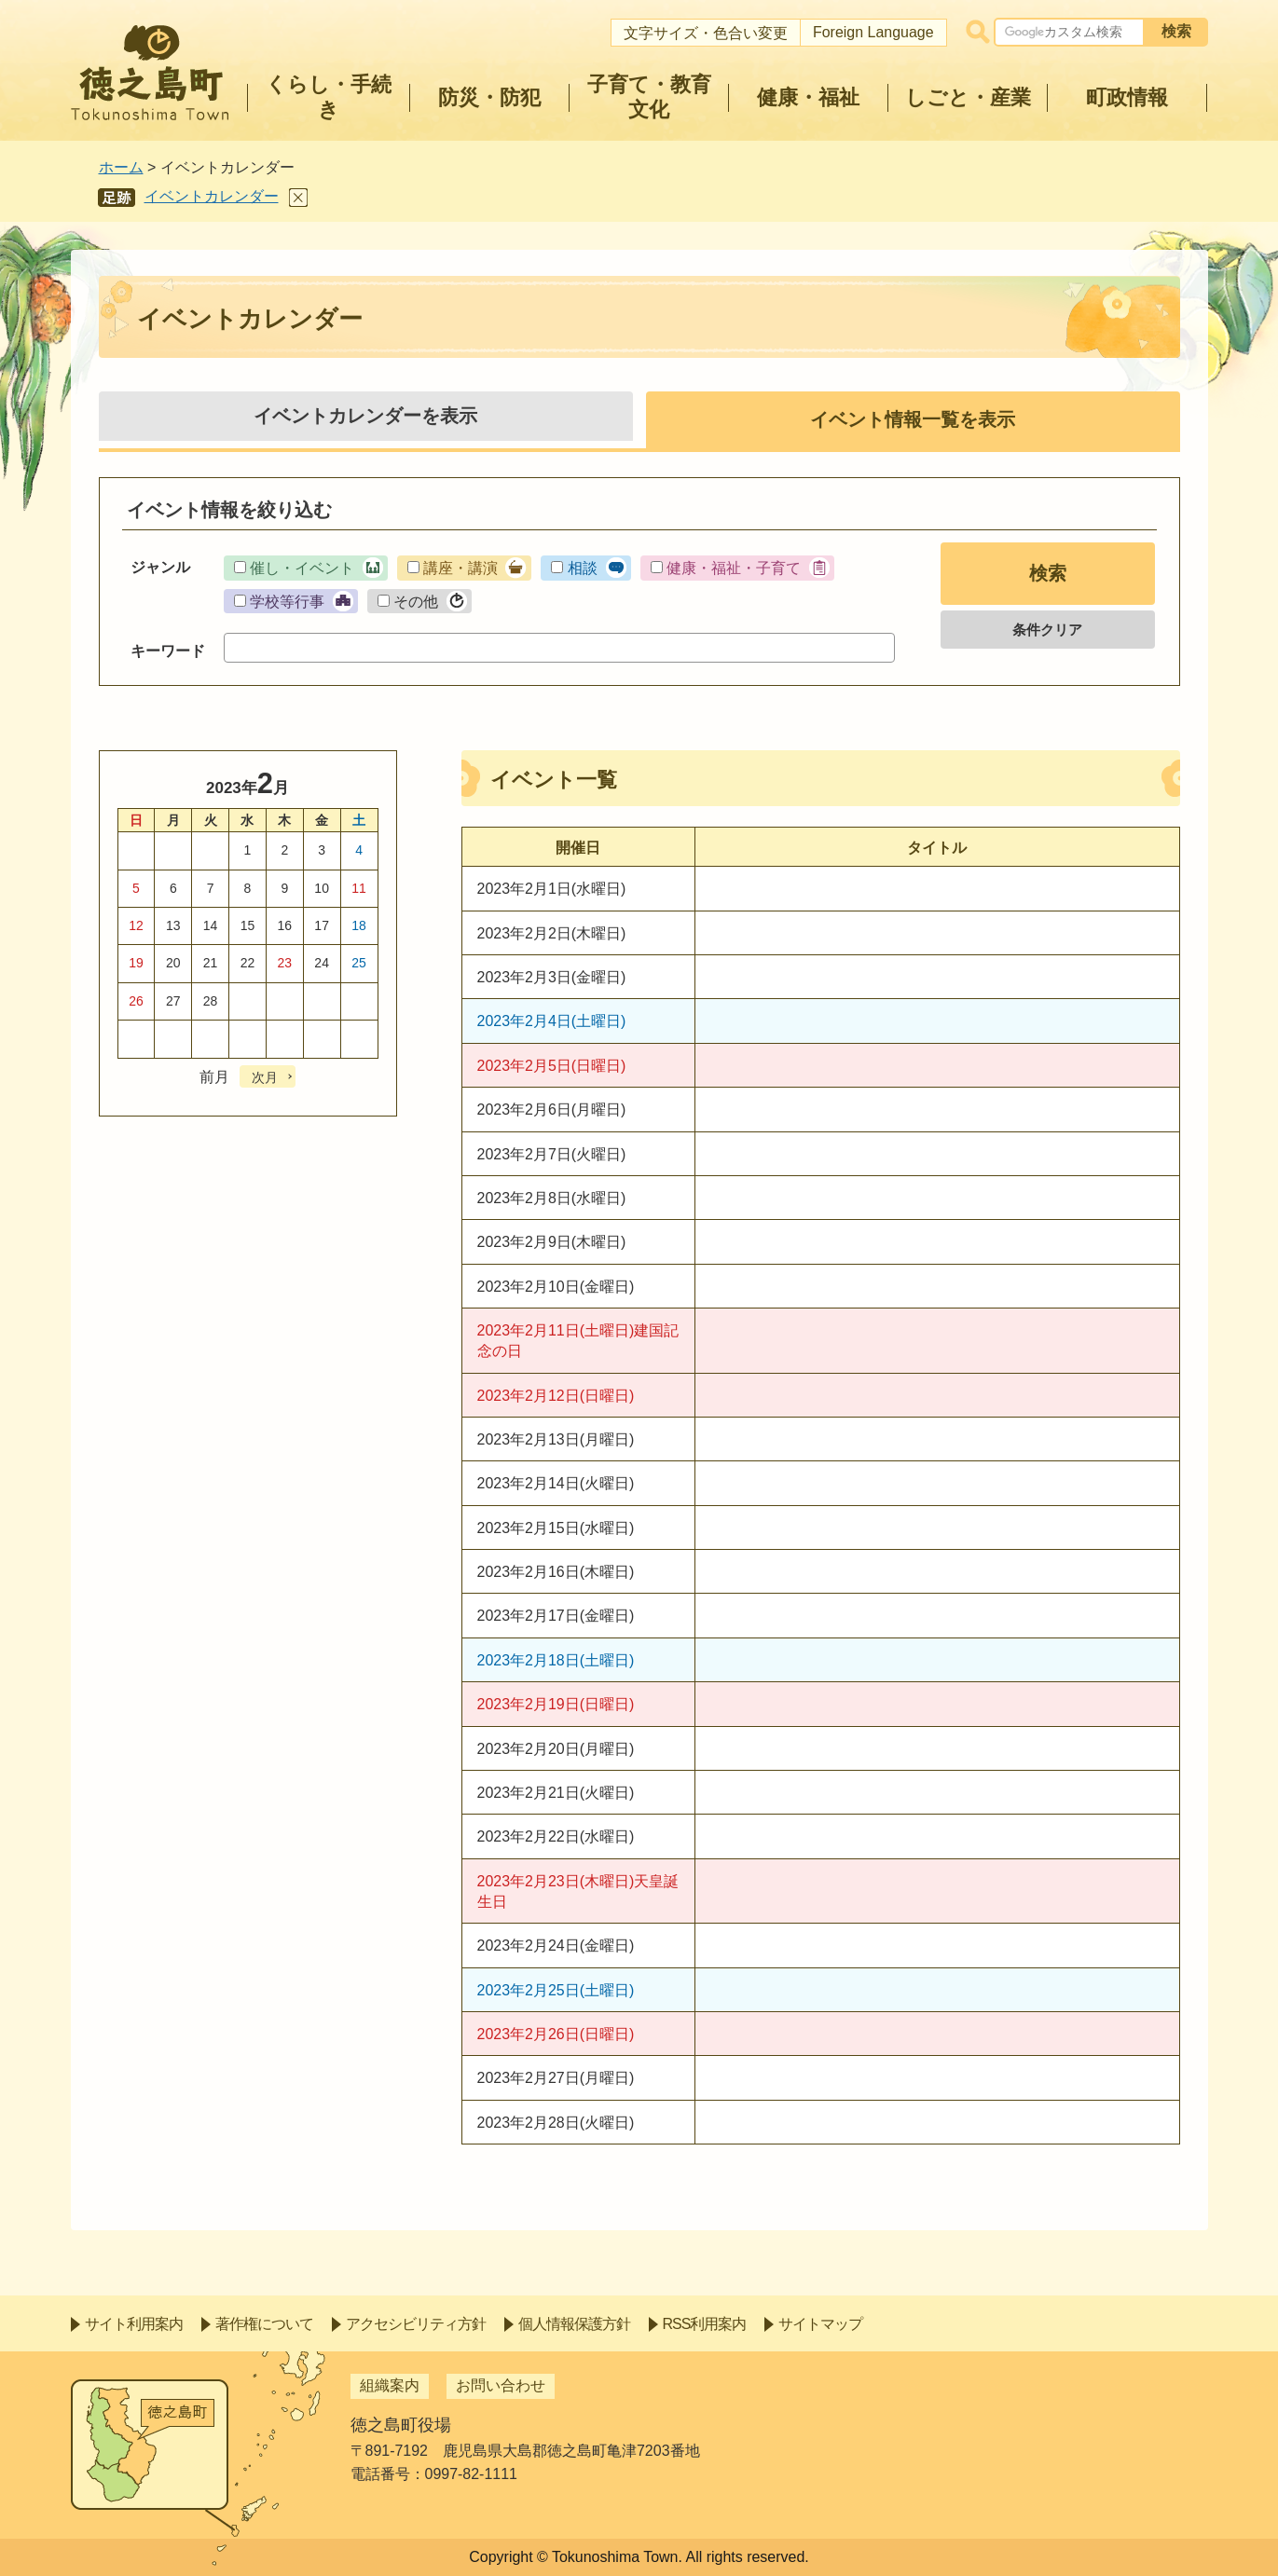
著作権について (264, 2324)
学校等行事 (287, 602)
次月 (265, 1077)
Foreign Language (873, 32)
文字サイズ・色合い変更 (706, 33)
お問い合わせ (500, 2385)
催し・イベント (302, 568)
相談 (583, 568)
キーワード (168, 651)
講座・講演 (460, 568)
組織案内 (389, 2385)
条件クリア (1047, 629)
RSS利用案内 (705, 2324)
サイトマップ (820, 2324)
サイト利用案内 (134, 2324)
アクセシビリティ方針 (416, 2324)
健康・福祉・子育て (733, 568)
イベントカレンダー (211, 196)
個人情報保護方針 (574, 2324)
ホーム (121, 167)
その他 (415, 602)
